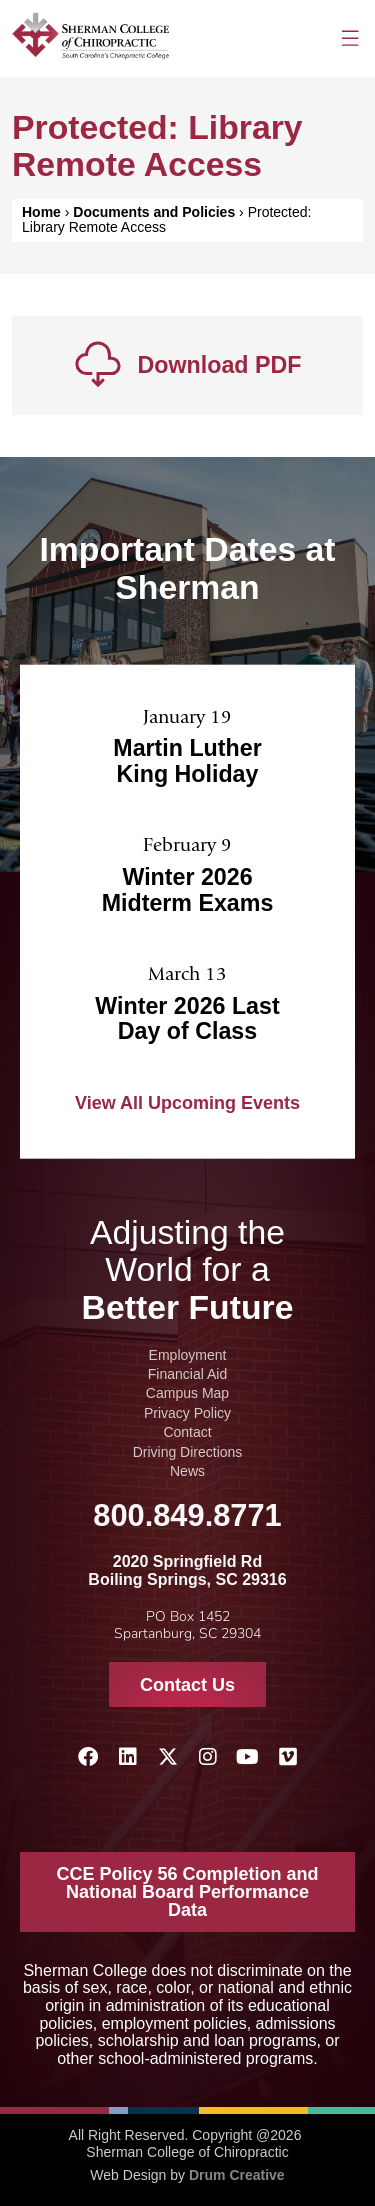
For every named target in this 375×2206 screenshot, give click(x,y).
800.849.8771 (187, 1515)
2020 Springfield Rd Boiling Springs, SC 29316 (187, 1570)
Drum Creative (237, 2175)
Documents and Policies (154, 212)
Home (41, 212)
